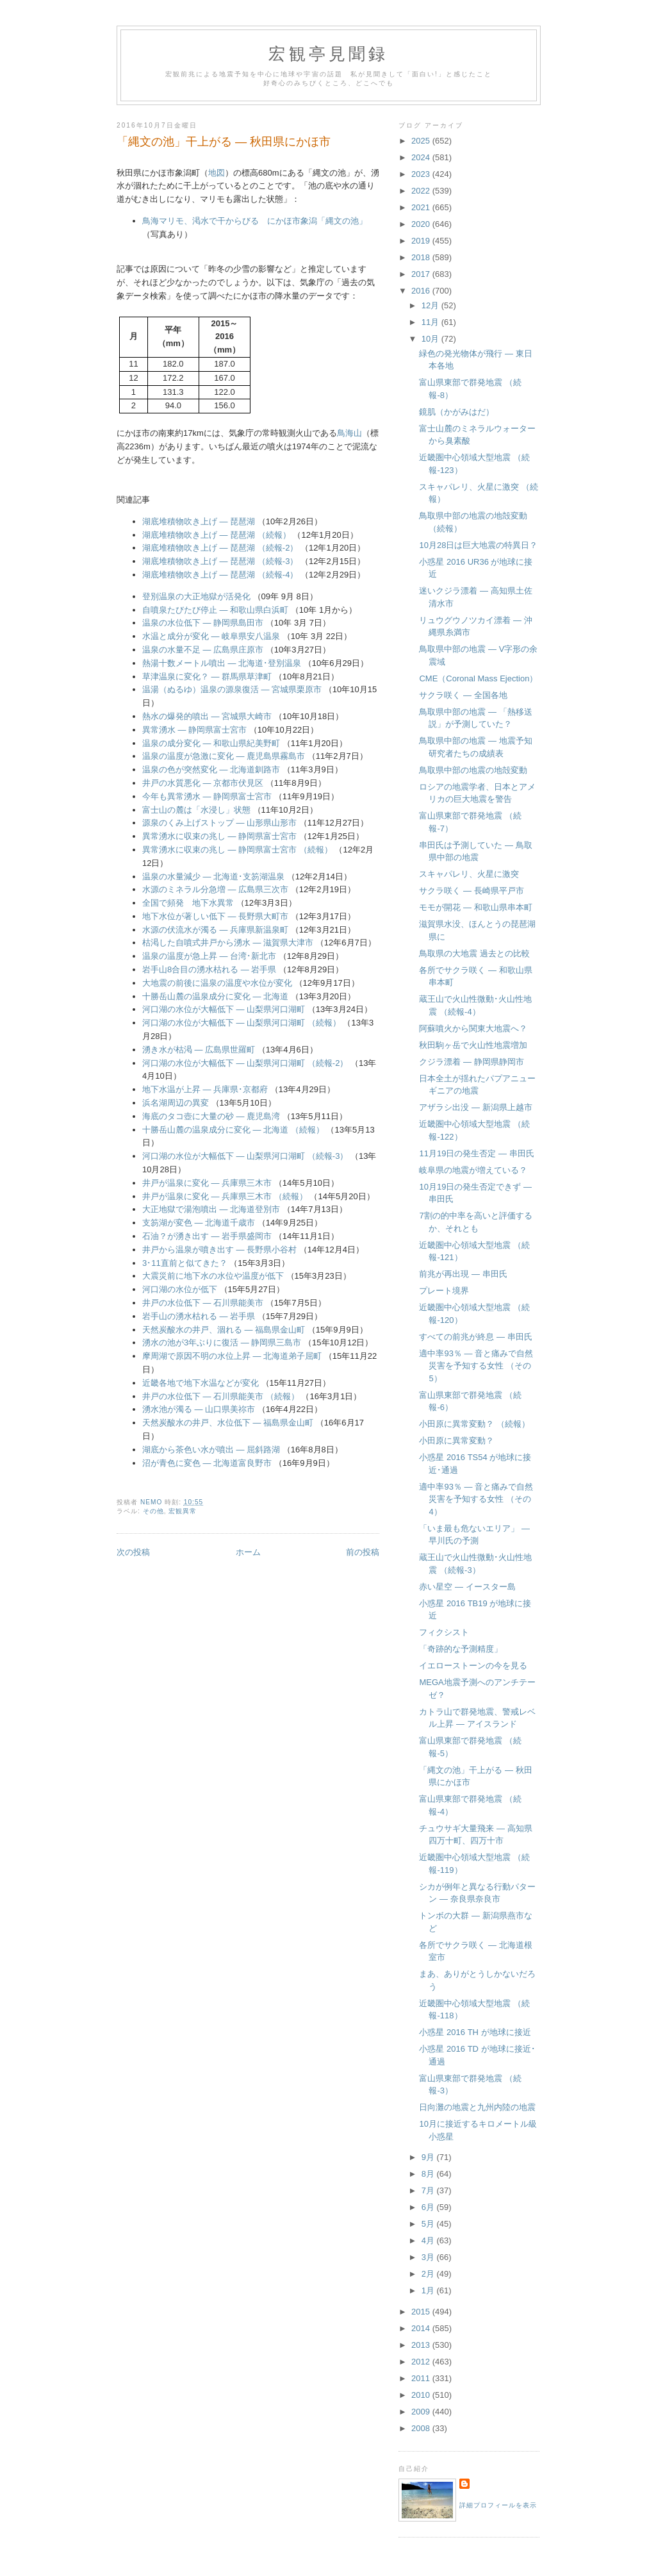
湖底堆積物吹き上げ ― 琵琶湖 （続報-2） (220, 548)
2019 (421, 240)
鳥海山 (349, 433)
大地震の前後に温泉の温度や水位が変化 (217, 983)
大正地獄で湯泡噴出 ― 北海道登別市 (211, 1209)
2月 (429, 2274)
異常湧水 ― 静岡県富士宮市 (194, 730)
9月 (429, 2157)
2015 (421, 2311)
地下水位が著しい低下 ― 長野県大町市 (215, 916)
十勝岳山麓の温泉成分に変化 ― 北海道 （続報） (233, 1129)
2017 (421, 274)
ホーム (248, 1552)
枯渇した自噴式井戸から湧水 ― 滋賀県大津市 (227, 942)
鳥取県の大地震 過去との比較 (474, 953)
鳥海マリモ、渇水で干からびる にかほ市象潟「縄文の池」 (254, 221)
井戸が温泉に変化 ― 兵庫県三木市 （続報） (225, 1196)
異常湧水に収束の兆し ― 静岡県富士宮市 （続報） (237, 849)
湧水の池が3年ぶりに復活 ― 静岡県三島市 (221, 1342)
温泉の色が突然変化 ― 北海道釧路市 (211, 769)
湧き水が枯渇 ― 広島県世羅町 (198, 1049)
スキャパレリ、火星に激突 (469, 874)
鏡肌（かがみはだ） (456, 412)
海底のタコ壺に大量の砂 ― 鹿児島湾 (211, 1116)
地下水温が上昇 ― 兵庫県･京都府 (205, 1089)
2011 (421, 2378)
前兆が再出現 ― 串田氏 (463, 1274)
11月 (431, 322)
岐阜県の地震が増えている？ (473, 1170)
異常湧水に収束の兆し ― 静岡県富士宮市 (219, 836)
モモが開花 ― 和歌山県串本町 (475, 907)
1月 (429, 2290)
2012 (421, 2361)
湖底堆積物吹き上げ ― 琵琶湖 (198, 521)
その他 (153, 1511)
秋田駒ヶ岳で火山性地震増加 (473, 1045)
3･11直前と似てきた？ (184, 1263)
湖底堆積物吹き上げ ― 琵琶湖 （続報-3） (220, 561)
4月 (429, 2240)
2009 (421, 2411)
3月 (429, 2257)
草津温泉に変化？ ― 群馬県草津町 (207, 676)
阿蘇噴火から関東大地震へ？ (473, 1028)
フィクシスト (444, 1632)
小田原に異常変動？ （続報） (474, 1424)
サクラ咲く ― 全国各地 (463, 695)
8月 (429, 2174)
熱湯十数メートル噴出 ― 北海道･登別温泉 (221, 663)
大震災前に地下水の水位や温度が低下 (213, 1276)
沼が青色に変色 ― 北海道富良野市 (207, 1463)
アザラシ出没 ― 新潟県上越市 (475, 1107)
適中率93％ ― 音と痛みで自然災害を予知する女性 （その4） (476, 1499)
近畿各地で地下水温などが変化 (200, 1383)
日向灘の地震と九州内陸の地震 (477, 2107)
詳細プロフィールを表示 (498, 2505)
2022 (421, 190)
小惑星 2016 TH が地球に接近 (474, 2032)
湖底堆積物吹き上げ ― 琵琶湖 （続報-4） (220, 574)
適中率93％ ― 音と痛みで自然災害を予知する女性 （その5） (476, 1366)
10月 (431, 339)
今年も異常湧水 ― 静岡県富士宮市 (207, 796)
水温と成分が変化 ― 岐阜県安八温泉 (211, 636)
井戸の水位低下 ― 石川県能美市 (202, 1303)
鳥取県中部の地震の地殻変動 (473, 770)
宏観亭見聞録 (328, 54)
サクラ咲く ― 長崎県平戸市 (471, 890)
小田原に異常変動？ (456, 1440)
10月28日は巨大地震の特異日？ (478, 545)
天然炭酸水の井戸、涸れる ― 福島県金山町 (223, 1329)
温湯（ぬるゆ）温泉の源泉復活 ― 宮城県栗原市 (232, 689)
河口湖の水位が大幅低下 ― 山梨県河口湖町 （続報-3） (245, 1156)
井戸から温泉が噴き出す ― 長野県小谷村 (219, 1249)
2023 (421, 174)
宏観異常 (182, 1511)
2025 (421, 140)
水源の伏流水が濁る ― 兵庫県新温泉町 (215, 930)
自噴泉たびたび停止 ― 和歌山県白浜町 (215, 610)
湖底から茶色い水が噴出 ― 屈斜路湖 (211, 1449)
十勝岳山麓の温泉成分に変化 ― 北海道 (215, 996)
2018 (421, 257)
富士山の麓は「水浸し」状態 (196, 810)
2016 (421, 290)
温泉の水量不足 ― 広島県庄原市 (202, 649)
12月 (431, 305)
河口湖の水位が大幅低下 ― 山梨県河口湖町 (223, 1009)
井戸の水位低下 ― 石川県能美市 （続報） (220, 1396)
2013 (421, 2345)
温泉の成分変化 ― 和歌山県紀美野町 (211, 743)
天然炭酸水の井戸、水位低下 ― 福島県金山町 (227, 1422)
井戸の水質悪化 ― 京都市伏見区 (202, 783)
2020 (421, 224)
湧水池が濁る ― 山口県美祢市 (198, 1409)
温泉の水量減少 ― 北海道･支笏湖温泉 (213, 876)
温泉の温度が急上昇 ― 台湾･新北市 (209, 956)
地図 (216, 173)
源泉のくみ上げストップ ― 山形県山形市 (219, 822)
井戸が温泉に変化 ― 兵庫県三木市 (207, 1183)
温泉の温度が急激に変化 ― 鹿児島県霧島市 (223, 756)
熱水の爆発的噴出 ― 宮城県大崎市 (207, 716)
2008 (421, 2428)
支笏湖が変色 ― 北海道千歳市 (198, 1222)
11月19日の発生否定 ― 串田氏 (476, 1153)
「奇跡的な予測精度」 (460, 1649)
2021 (421, 207)
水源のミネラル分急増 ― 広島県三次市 (215, 889)
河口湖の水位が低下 (179, 1289)
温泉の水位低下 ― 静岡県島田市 (202, 622)
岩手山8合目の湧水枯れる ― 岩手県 (209, 969)
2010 (421, 2395)
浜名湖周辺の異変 (175, 1103)
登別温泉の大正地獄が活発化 (196, 596)
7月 (429, 2190)
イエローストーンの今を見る (473, 1665)
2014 (421, 2328)
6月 (429, 2207)
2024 (421, 157)
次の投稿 (133, 1552)
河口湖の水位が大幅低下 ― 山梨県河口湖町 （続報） (241, 1022)
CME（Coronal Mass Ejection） (478, 678)
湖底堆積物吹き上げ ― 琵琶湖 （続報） (216, 535)
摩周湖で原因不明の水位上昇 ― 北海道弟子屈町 (232, 1356)
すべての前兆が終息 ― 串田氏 (475, 1337)
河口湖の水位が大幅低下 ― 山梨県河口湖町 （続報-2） (245, 1063)
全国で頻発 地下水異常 (188, 903)
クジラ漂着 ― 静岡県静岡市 (471, 1062)
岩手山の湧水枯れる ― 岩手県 (198, 1316)
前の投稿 (362, 1552)
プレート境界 (444, 1290)
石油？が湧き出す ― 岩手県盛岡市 (207, 1236)
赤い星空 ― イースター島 (467, 1586)
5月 (429, 2224)
